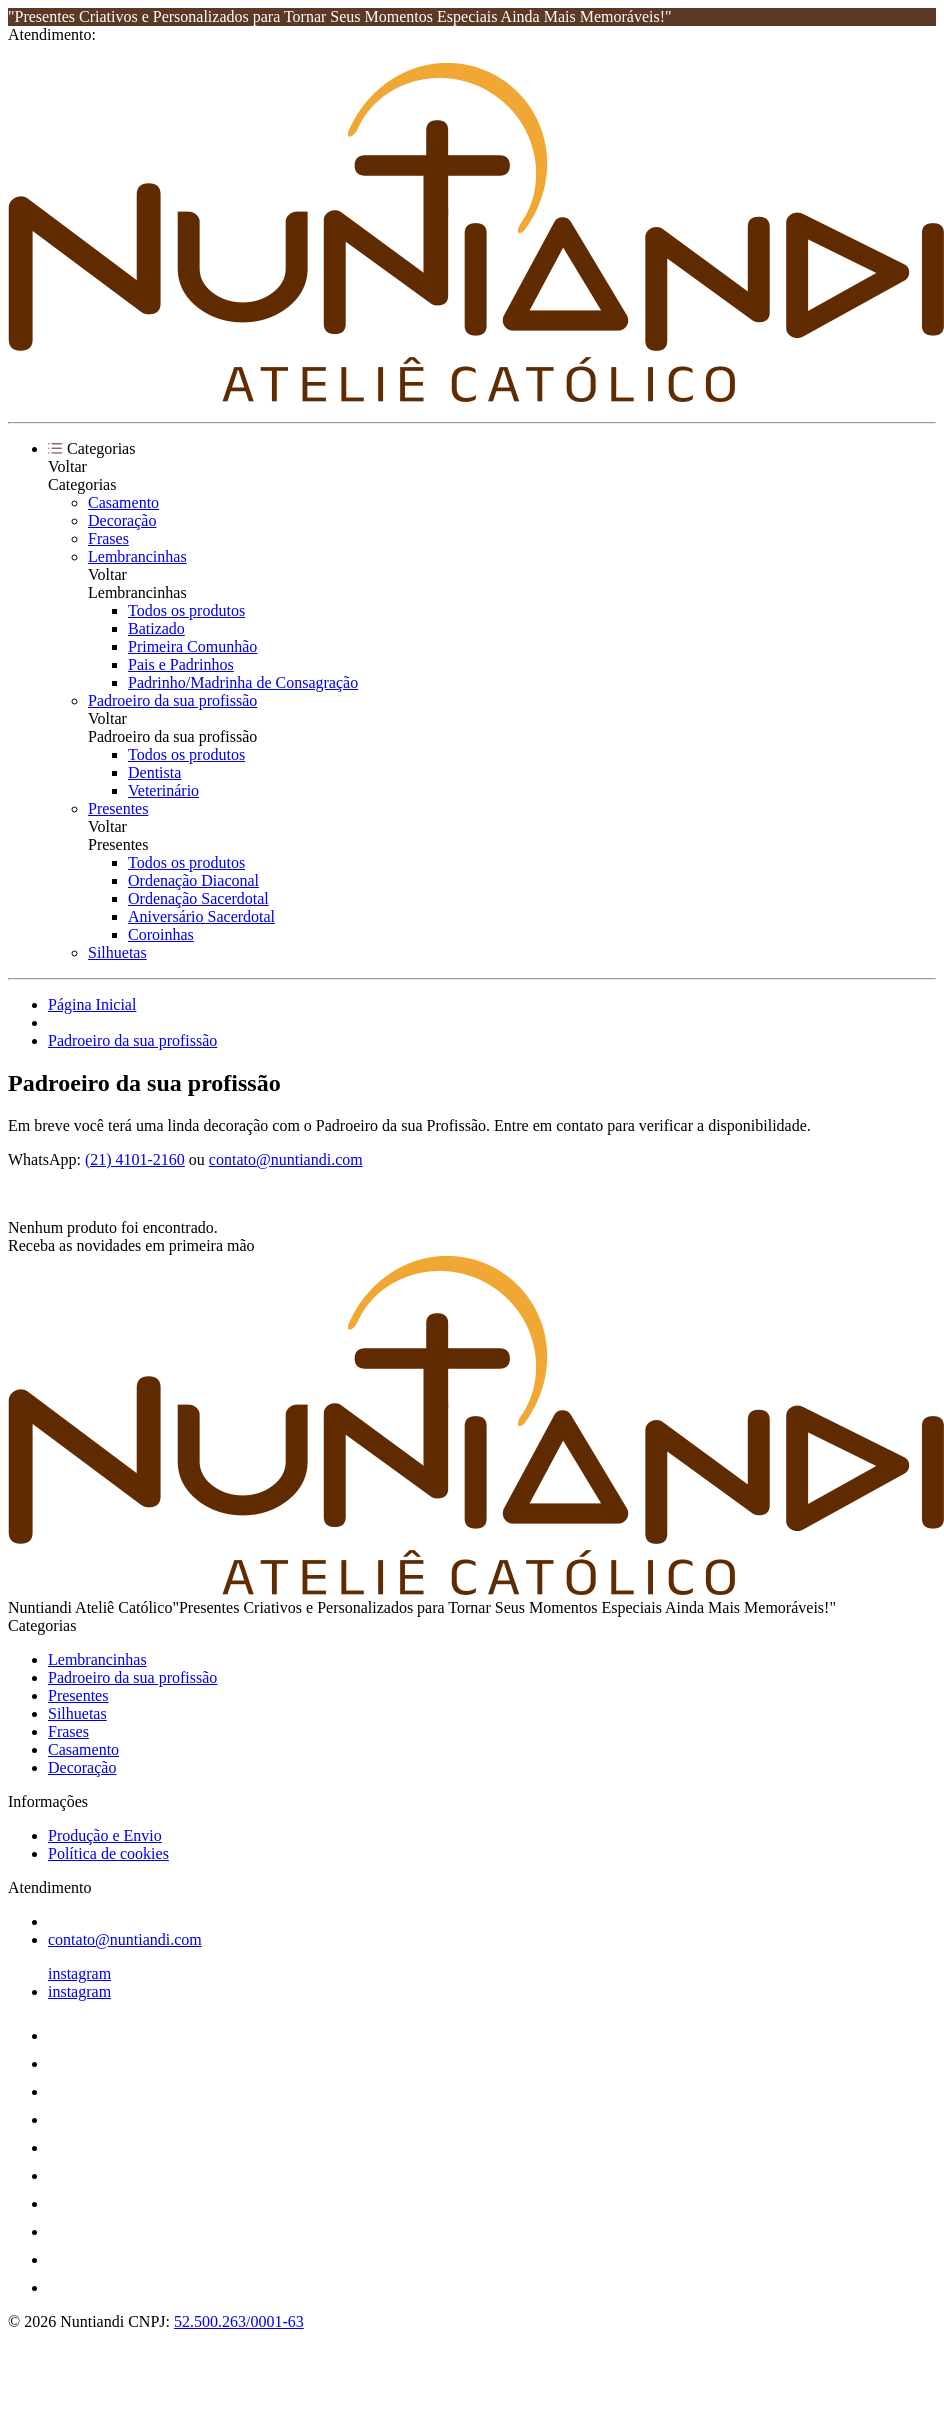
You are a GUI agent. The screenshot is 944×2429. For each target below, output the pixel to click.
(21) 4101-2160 (135, 1159)
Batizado (156, 628)
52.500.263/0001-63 (239, 2321)
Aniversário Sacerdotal (201, 916)
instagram (79, 1973)
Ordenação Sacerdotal (198, 898)
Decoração (122, 520)
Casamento (123, 502)
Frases (108, 538)
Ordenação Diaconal (193, 880)
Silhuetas (117, 952)
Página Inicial (92, 1004)
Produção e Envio (105, 1835)
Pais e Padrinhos (181, 664)
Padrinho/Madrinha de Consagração (243, 682)
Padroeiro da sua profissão (172, 700)
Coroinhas (161, 934)
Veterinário (163, 790)
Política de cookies (108, 1853)
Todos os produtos (186, 610)
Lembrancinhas (137, 556)
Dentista (154, 772)
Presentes (118, 808)
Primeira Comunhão (192, 646)
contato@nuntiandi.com (286, 1159)
